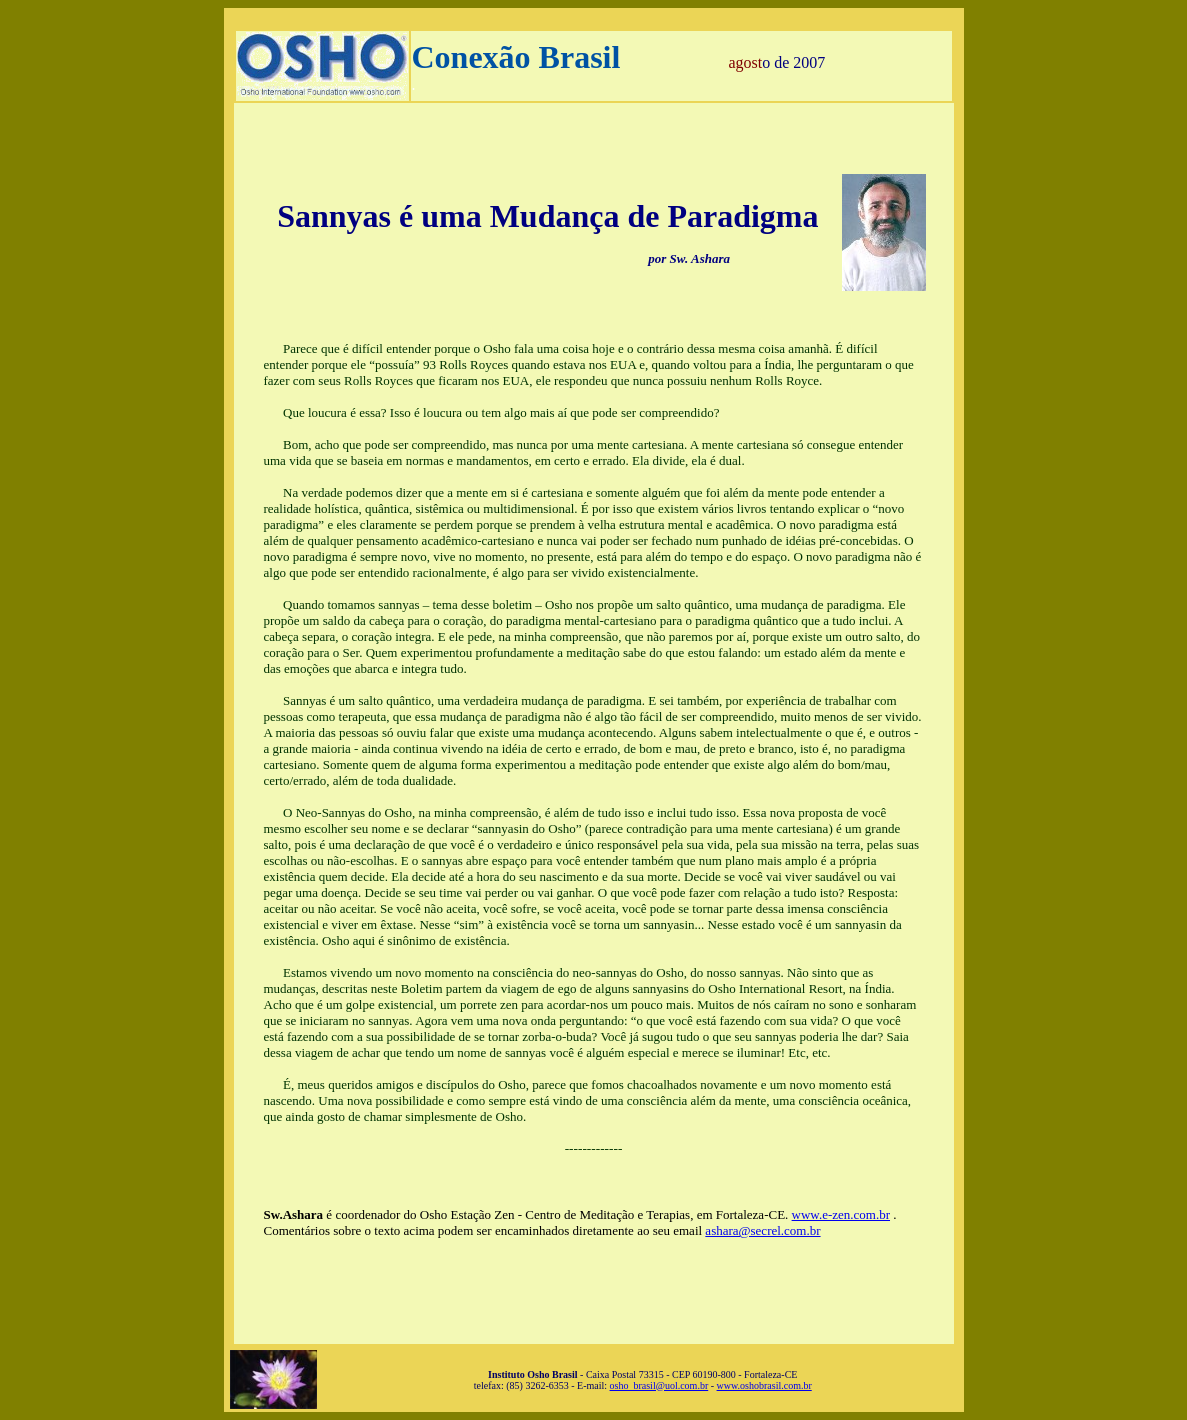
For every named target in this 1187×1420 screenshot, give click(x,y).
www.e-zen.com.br (841, 1214)
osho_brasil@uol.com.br (659, 1385)
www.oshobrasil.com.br (764, 1385)
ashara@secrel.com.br (762, 1230)
